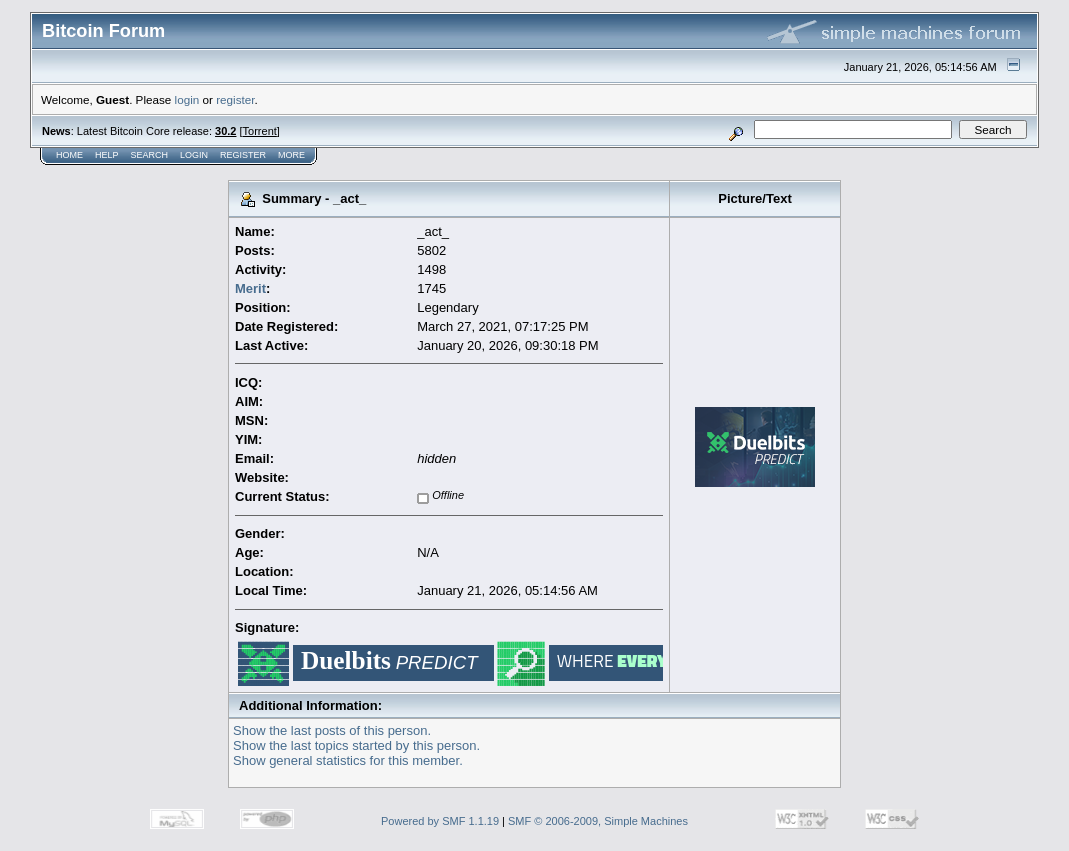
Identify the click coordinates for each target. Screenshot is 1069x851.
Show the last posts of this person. (332, 730)
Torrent (260, 131)
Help (107, 155)
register (235, 99)
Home (69, 155)
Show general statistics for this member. (348, 760)
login (187, 99)
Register (243, 155)
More (291, 155)
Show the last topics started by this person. (356, 745)
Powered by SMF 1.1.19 (440, 821)
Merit (250, 288)
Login (194, 155)
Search (150, 155)
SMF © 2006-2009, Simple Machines (598, 821)
